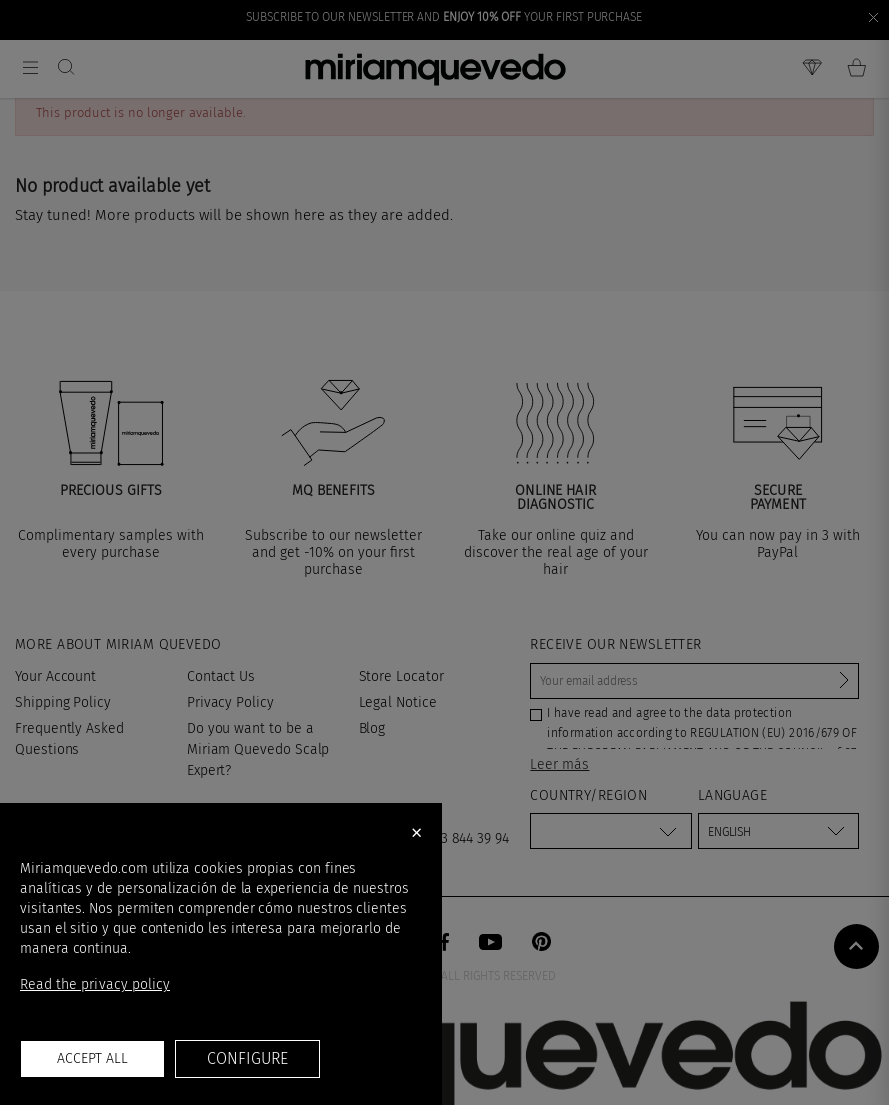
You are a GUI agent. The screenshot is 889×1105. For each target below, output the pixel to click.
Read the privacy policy (95, 984)
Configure (247, 1058)
